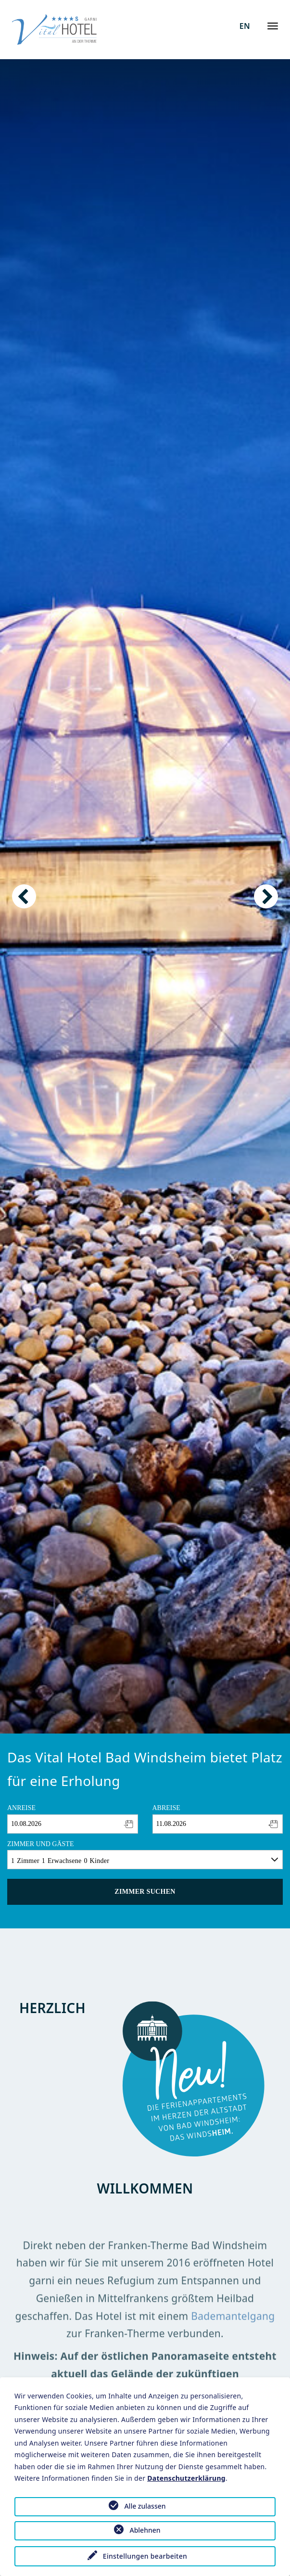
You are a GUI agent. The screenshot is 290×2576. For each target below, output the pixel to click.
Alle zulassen (144, 2506)
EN (245, 26)
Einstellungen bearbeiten (145, 2556)
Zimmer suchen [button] (144, 1891)
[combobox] (72, 1824)
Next (266, 896)
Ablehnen (144, 2530)
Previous (24, 896)
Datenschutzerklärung (186, 2478)
